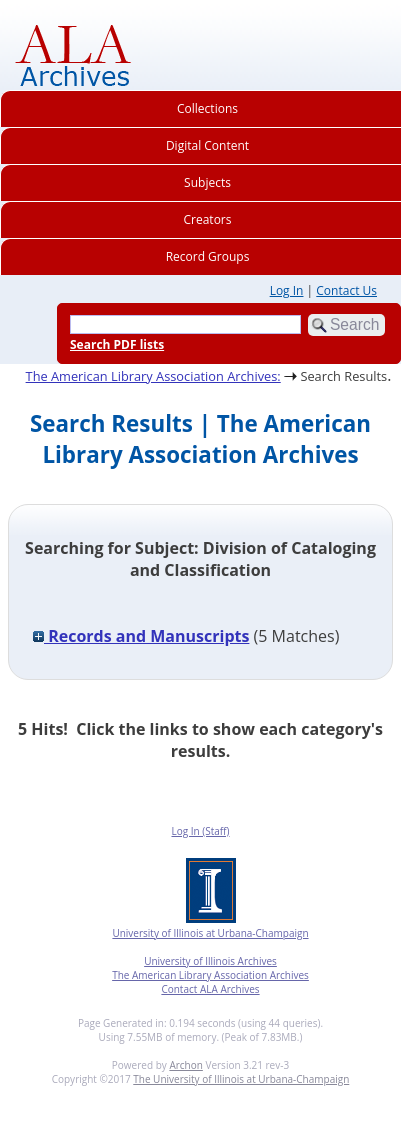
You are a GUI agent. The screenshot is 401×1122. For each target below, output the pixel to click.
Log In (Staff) (200, 831)
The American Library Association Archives (210, 975)
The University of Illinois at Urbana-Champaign (241, 1079)
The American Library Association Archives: (153, 376)
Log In (287, 290)
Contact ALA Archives (210, 989)
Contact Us (346, 290)
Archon (185, 1065)
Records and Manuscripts (141, 636)
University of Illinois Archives (210, 961)
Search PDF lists (117, 344)
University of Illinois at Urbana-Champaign (210, 933)
